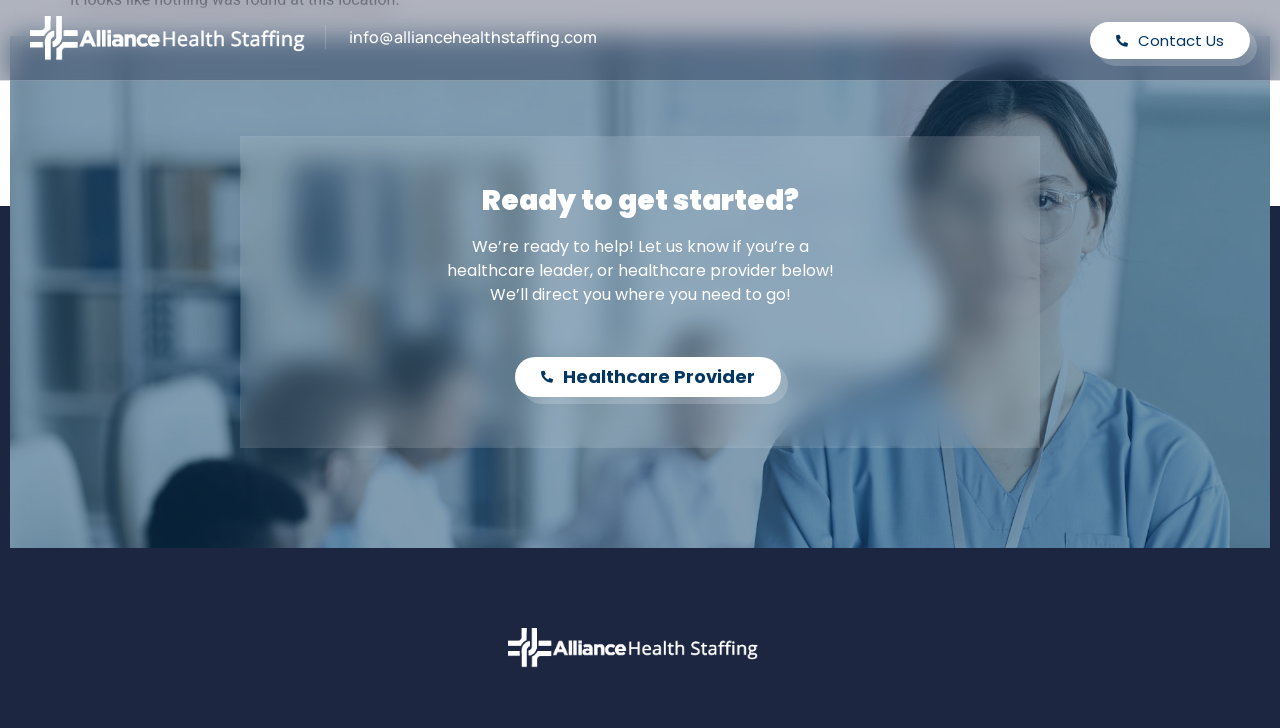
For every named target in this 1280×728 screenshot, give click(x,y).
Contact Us (1170, 40)
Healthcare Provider (648, 376)
